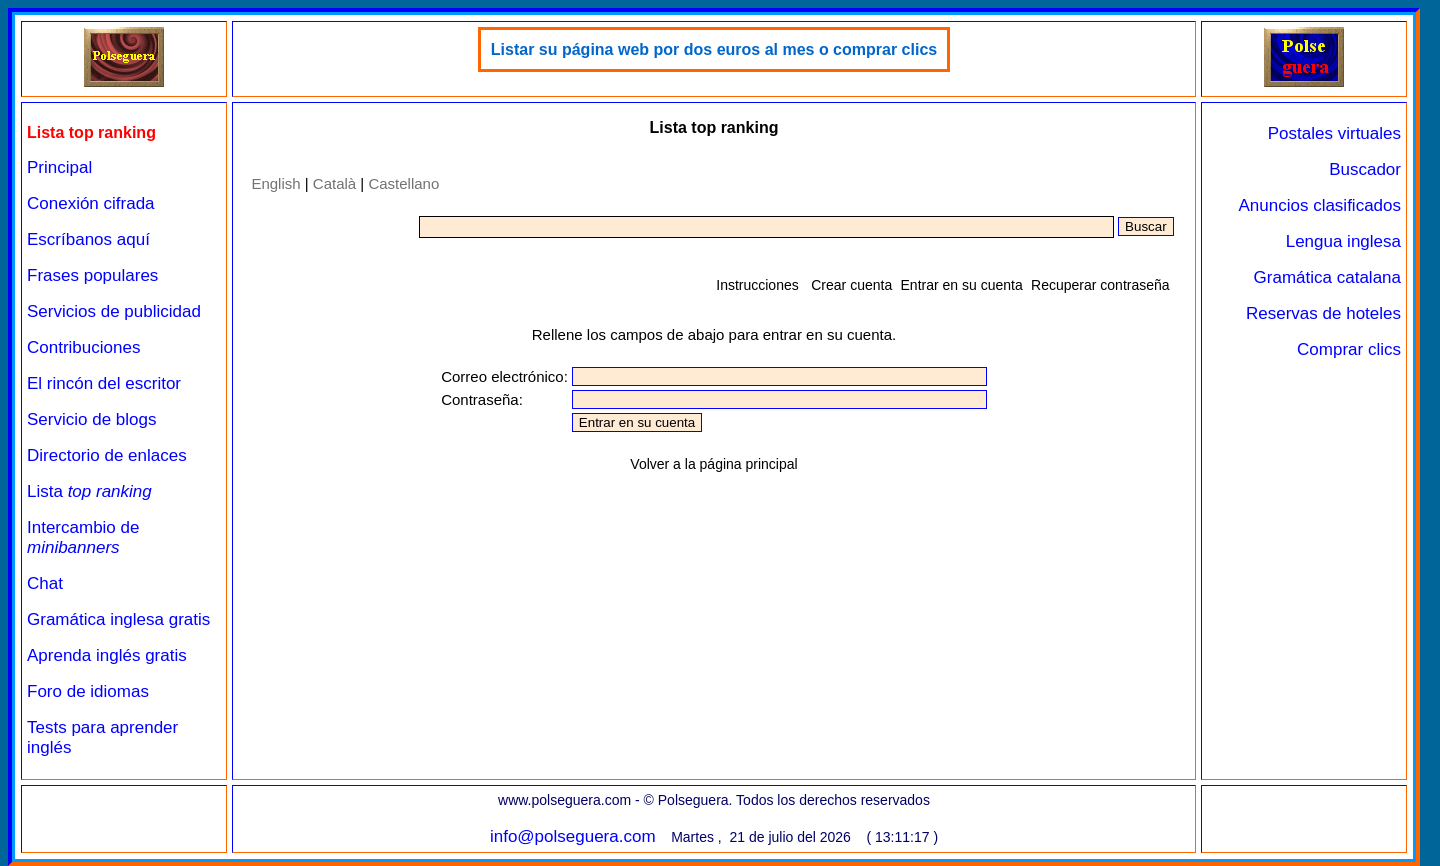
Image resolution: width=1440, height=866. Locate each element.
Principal (59, 167)
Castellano (403, 183)
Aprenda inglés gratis (107, 655)
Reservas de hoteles (1323, 313)
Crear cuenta (851, 285)
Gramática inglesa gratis (118, 619)
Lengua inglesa (1343, 241)
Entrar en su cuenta (962, 285)
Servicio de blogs (91, 419)
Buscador (1365, 169)
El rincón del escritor (104, 383)
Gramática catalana (1327, 277)
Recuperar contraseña (1100, 285)
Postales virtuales (1334, 133)
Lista (89, 491)
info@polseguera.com (573, 836)
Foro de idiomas (88, 691)
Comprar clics (1349, 349)
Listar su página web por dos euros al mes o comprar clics (714, 49)
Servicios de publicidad (114, 311)
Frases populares (92, 275)
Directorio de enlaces (107, 455)
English (275, 183)
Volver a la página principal (713, 464)
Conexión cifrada (91, 203)
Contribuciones (83, 347)
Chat (45, 583)
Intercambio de (83, 537)
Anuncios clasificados (1319, 205)
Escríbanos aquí (88, 239)
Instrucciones (757, 285)
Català (334, 183)
